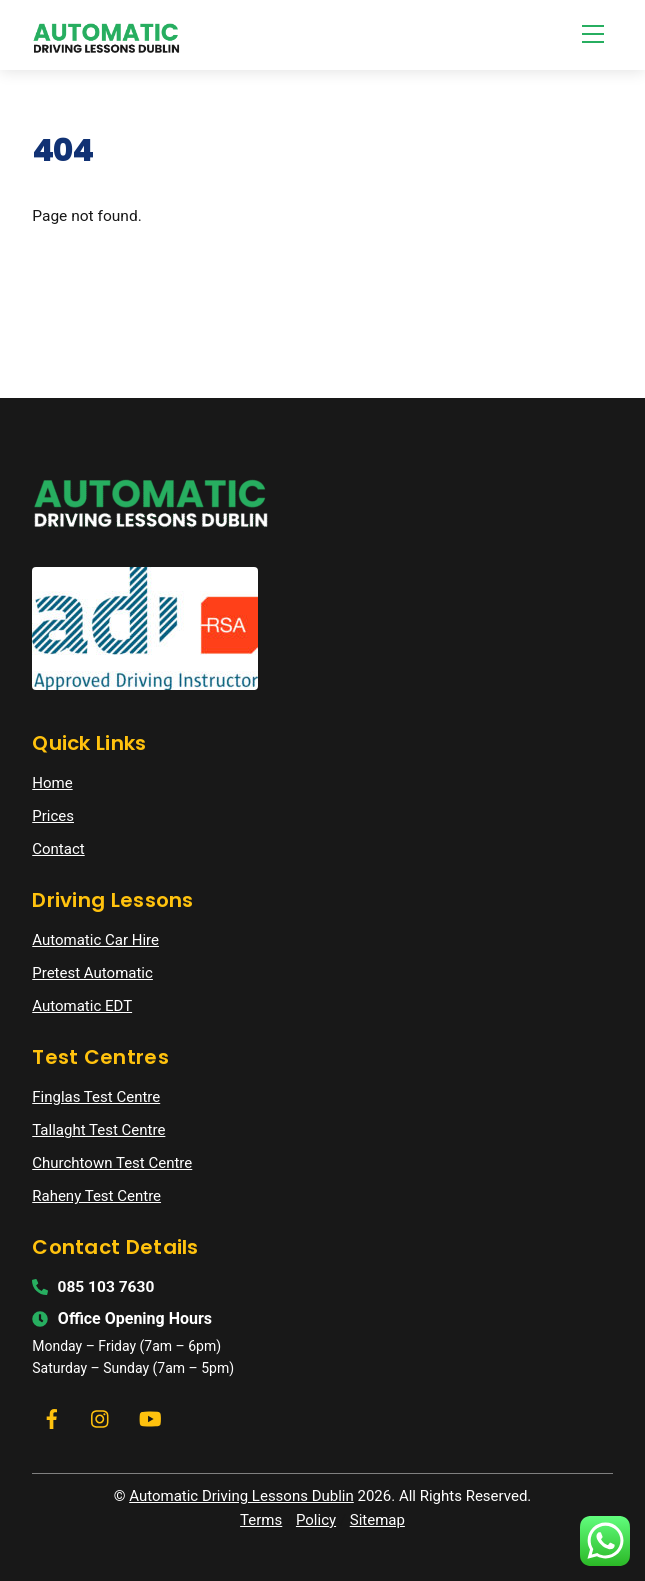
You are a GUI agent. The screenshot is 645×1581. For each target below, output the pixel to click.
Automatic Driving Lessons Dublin (241, 1496)
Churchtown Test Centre (112, 1163)
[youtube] (150, 1417)
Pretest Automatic (92, 973)
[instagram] (101, 1417)
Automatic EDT (82, 1006)
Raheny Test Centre (96, 1196)
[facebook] (52, 1417)
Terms (261, 1520)
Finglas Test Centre (96, 1097)
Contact (58, 849)
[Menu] (593, 34)
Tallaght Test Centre (98, 1130)
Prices (53, 816)
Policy (316, 1520)
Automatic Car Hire (95, 940)
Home (52, 783)
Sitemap (377, 1520)
